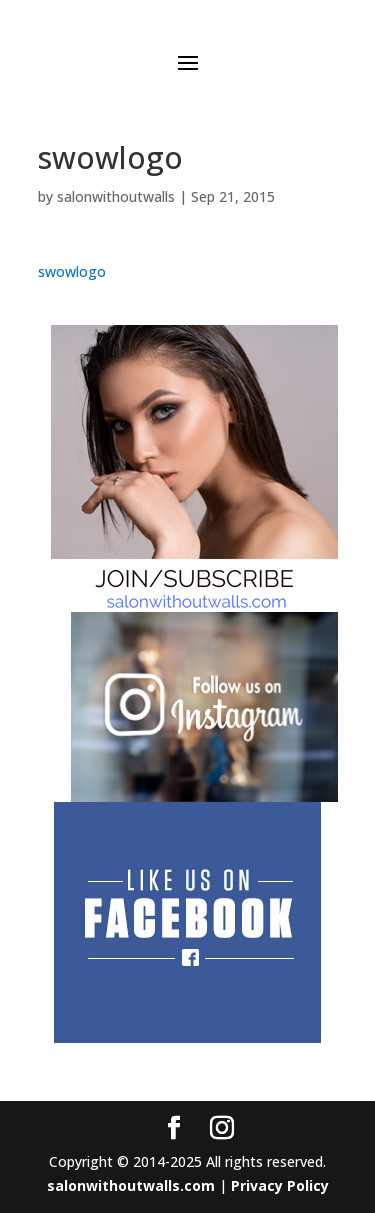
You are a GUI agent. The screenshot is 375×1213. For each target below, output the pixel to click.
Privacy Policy (280, 1185)
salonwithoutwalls (116, 196)
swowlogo (72, 271)
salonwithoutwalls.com (131, 1185)
